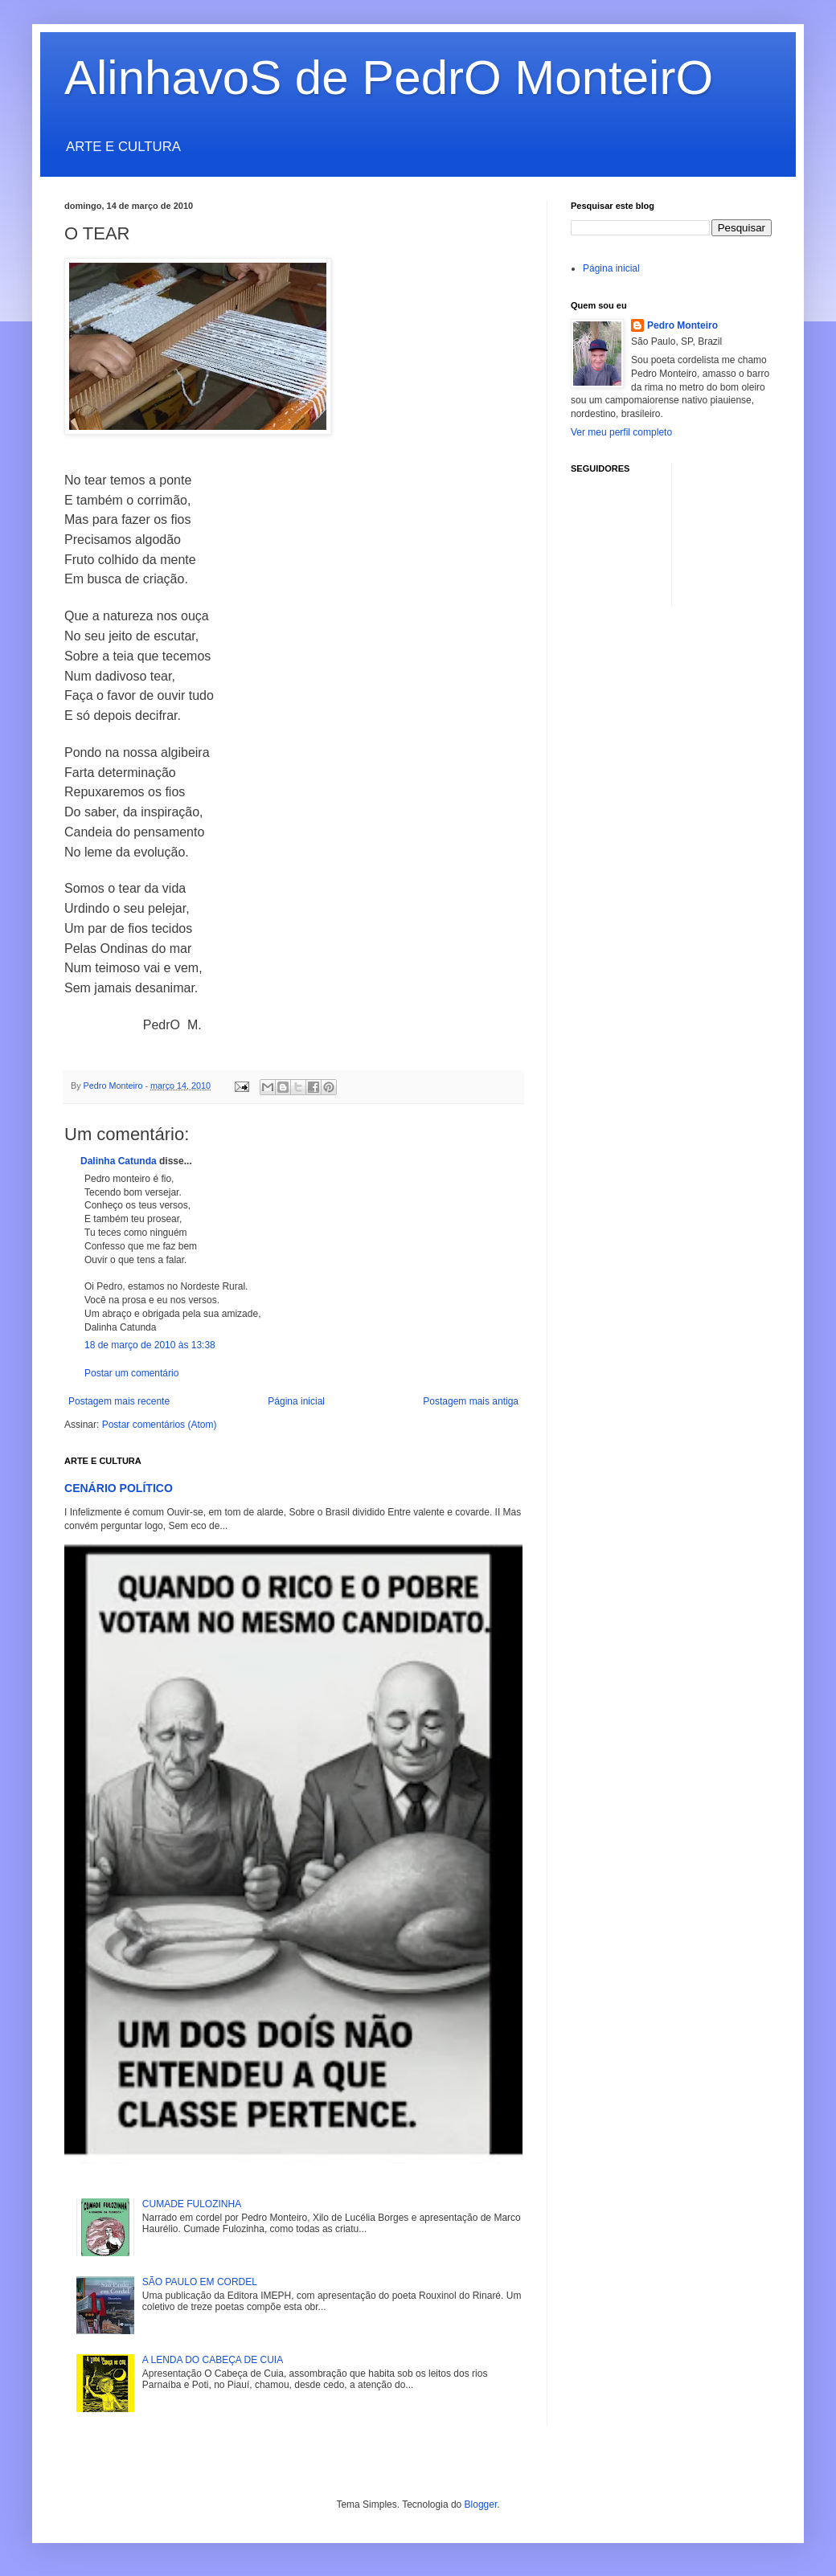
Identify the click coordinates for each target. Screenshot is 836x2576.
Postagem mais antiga (470, 1401)
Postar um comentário (131, 1373)
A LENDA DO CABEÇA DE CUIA (212, 2359)
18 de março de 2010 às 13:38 (149, 1345)
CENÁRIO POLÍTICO (118, 1488)
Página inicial (296, 1401)
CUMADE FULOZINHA (191, 2204)
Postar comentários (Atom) (159, 1424)
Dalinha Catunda (118, 1161)
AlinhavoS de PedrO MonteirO (388, 77)
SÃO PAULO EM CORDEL (199, 2282)
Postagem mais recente (119, 1401)
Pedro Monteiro (682, 325)
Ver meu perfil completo (621, 432)
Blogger (481, 2504)
